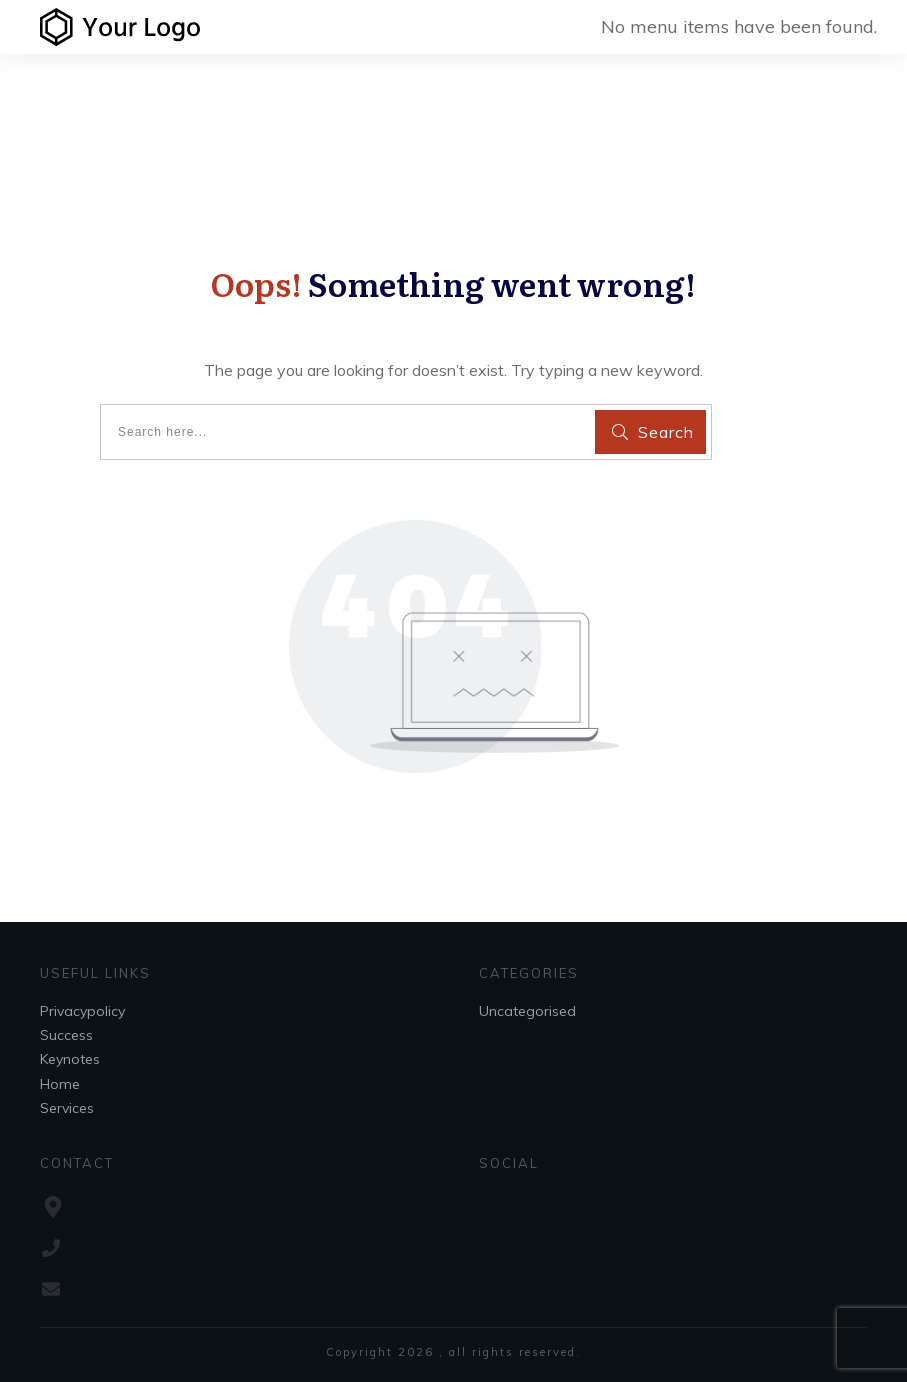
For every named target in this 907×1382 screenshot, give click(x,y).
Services (67, 1108)
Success (66, 1035)
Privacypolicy (82, 1011)
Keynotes (70, 1059)
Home (60, 1084)
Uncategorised (527, 1011)
